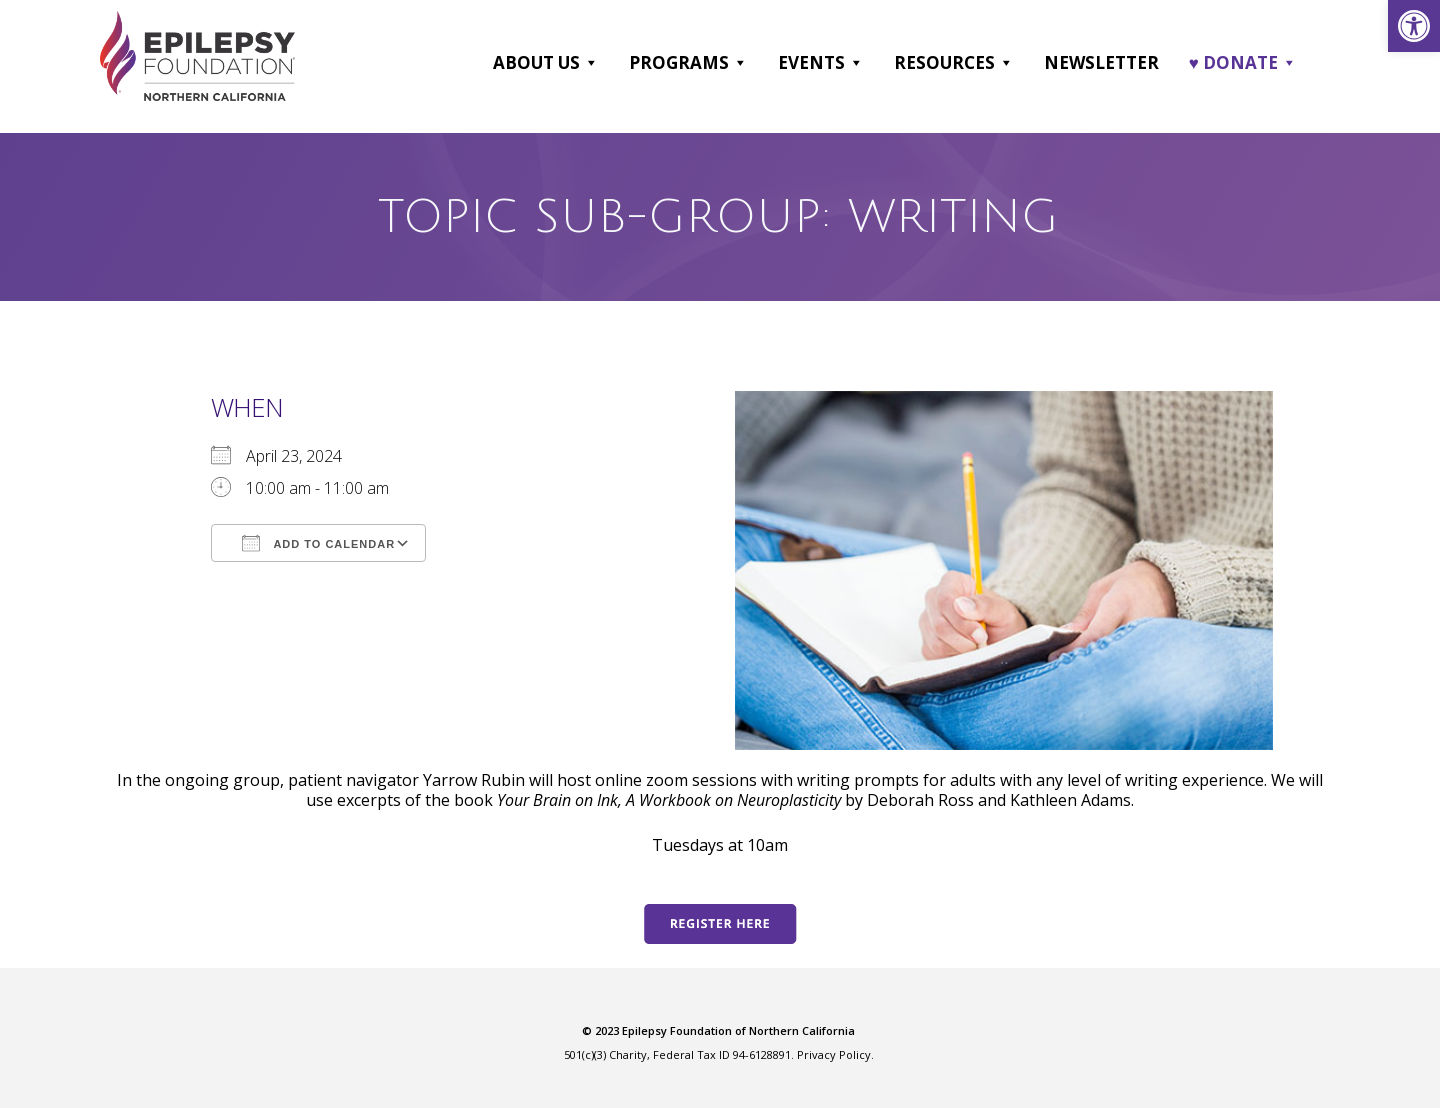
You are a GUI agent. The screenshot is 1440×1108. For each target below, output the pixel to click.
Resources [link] (954, 63)
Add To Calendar (318, 543)
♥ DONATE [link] (1243, 63)
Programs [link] (688, 63)
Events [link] (821, 63)
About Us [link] (546, 63)
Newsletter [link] (1101, 62)
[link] (1414, 26)
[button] (590, 63)
